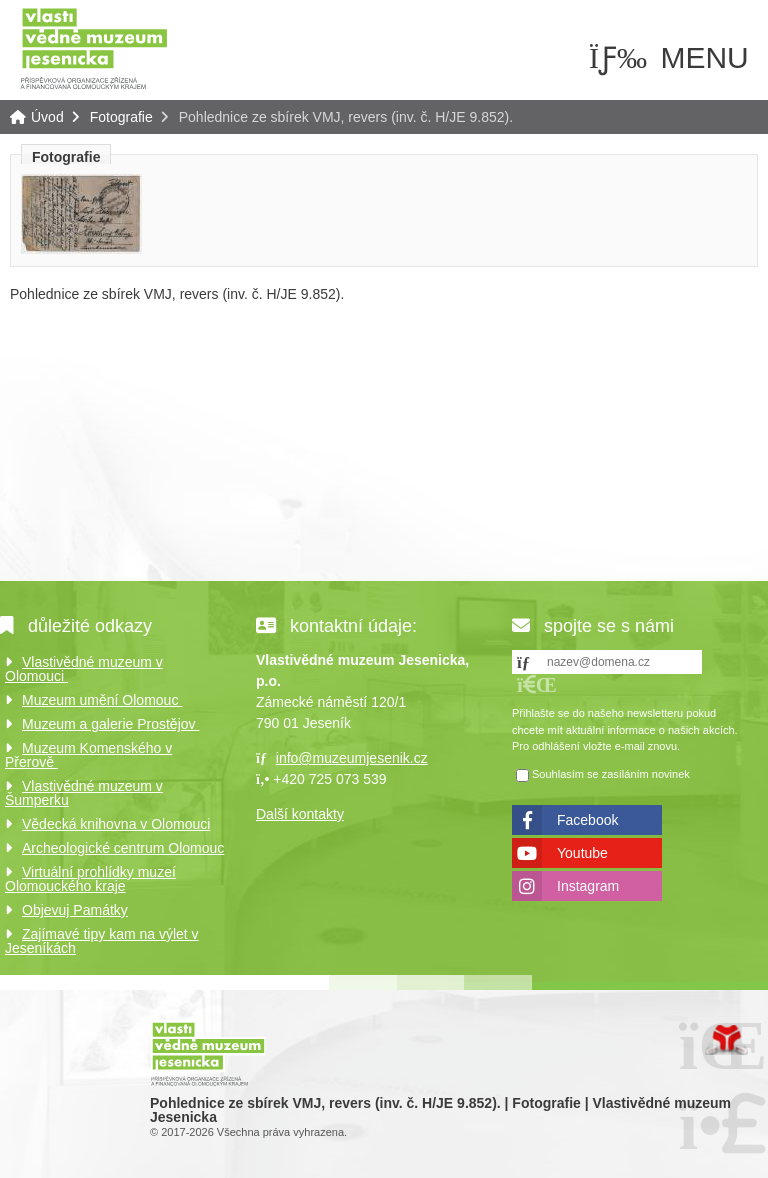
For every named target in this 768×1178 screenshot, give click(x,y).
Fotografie (121, 117)
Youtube (582, 853)
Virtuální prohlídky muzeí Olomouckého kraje (90, 879)
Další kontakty (300, 814)
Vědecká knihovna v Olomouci (116, 824)
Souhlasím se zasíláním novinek (611, 774)
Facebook (587, 820)
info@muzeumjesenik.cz (352, 758)
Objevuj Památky (75, 910)
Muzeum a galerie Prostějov (110, 724)
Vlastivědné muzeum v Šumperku (84, 793)
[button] (537, 684)
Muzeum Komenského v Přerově (88, 755)
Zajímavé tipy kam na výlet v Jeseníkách (102, 941)
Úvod (94, 47)
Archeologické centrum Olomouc (123, 848)
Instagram (588, 886)
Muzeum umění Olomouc (102, 700)
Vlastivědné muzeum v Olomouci (84, 669)
